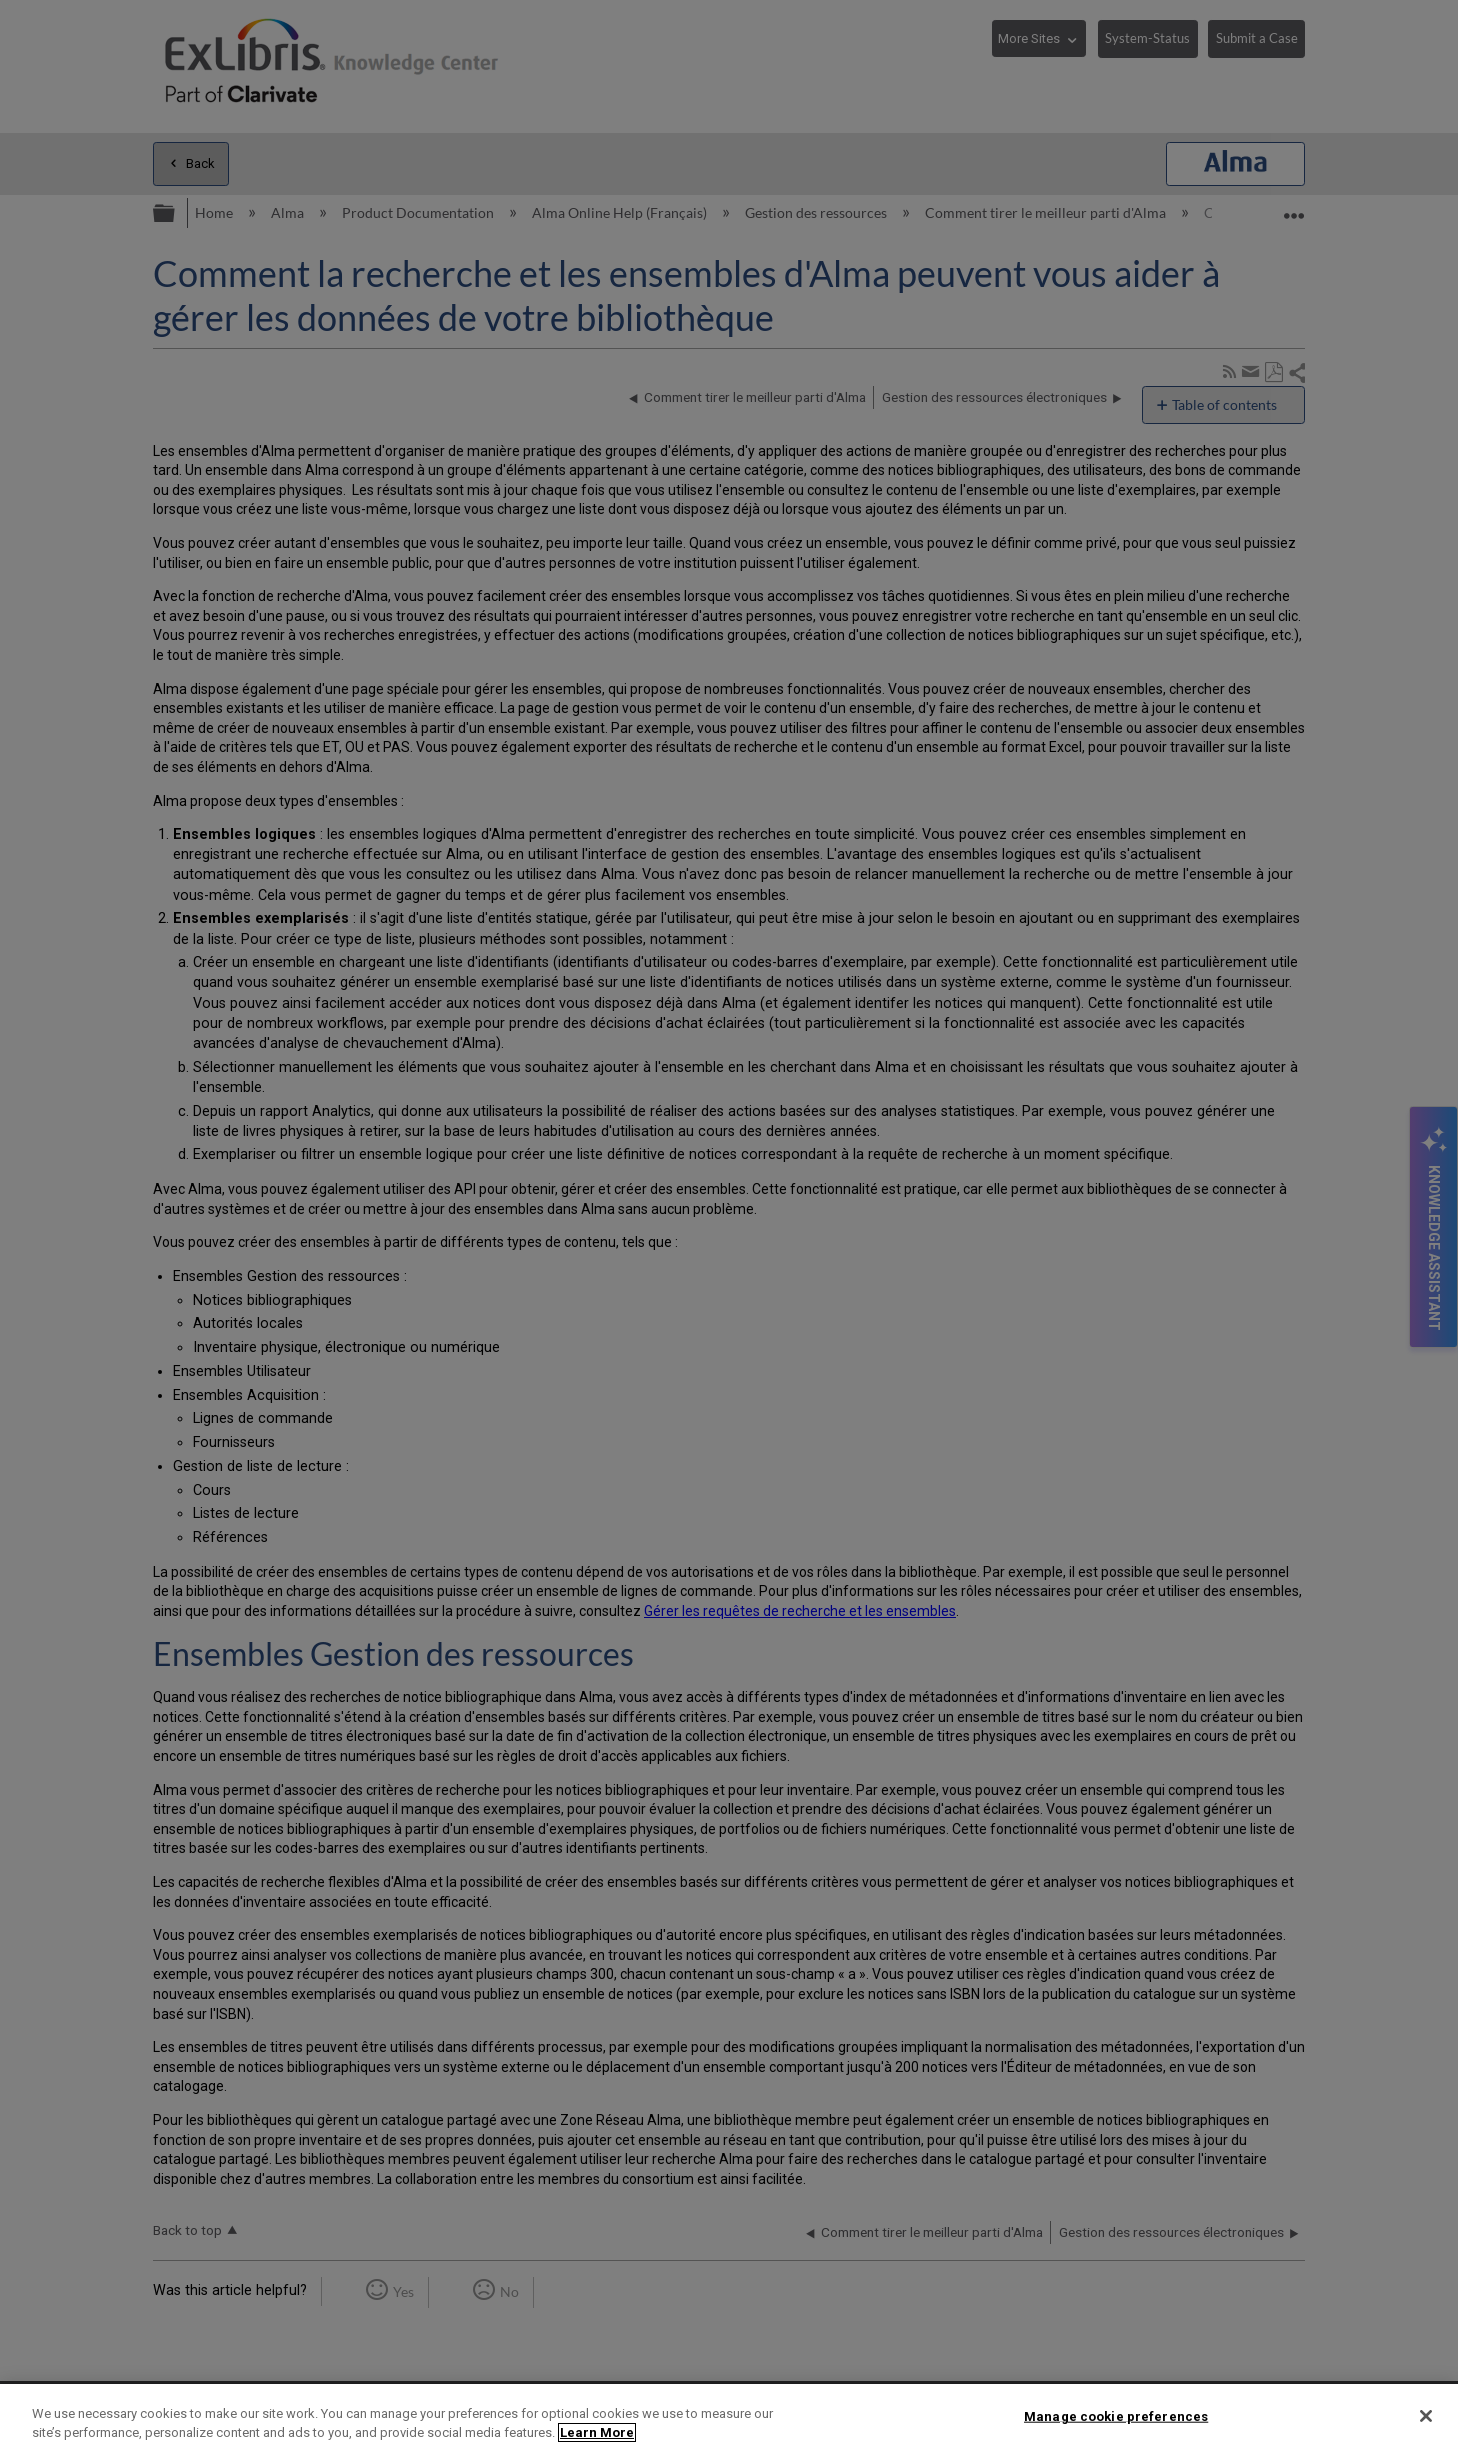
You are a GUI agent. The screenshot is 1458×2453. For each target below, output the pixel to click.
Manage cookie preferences (1116, 2416)
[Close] (1426, 2416)
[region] (729, 2418)
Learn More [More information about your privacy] (597, 2432)
